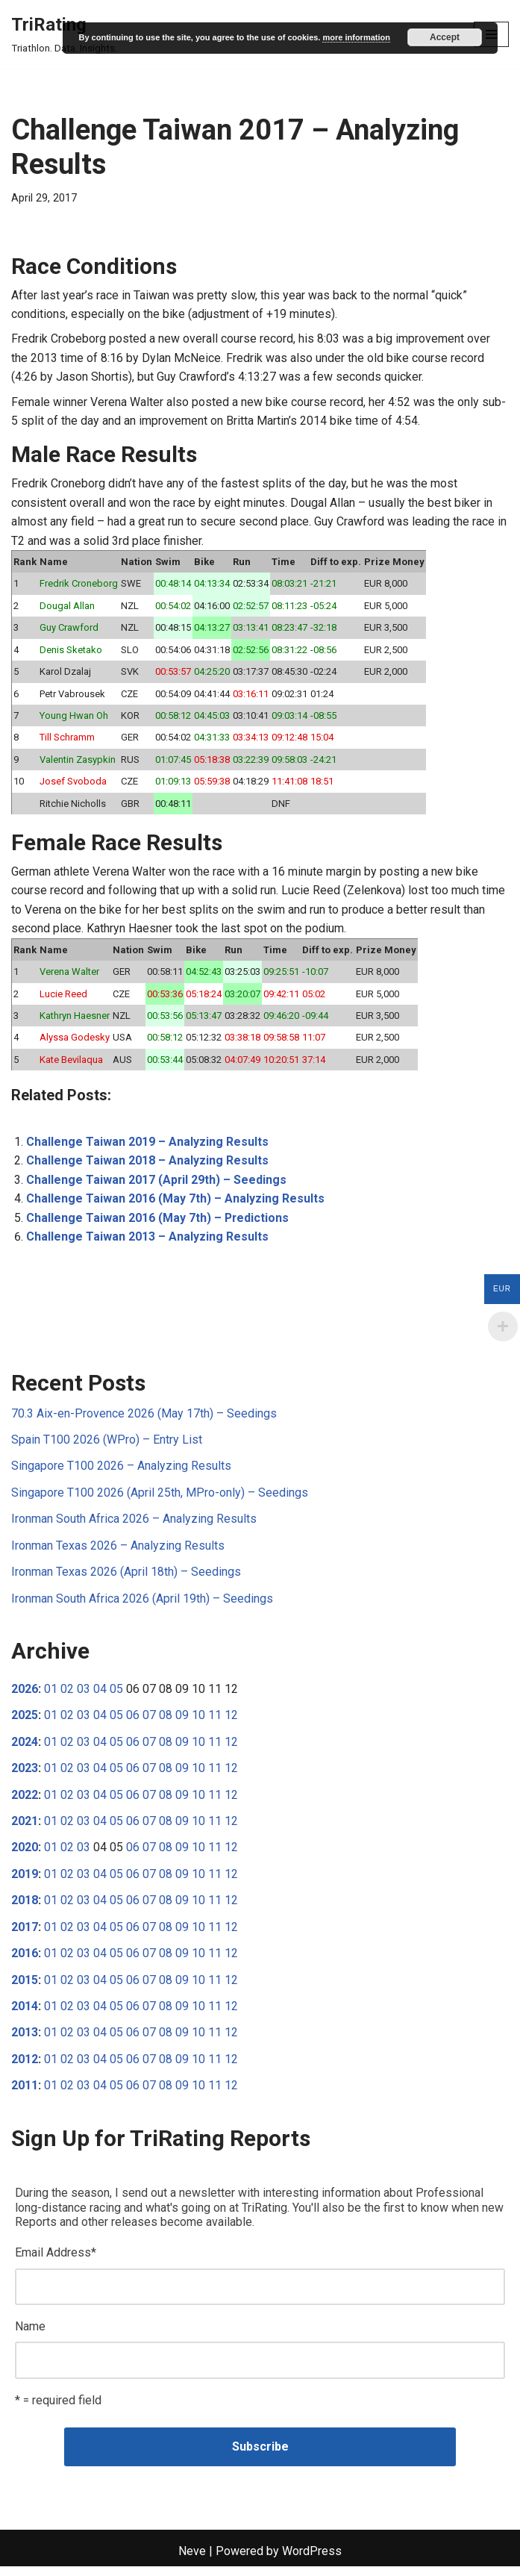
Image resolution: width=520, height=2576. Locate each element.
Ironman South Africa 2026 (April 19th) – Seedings (142, 1604)
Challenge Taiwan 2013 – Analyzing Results (147, 1242)
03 (83, 1695)
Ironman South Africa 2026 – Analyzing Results (134, 1525)
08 (165, 1722)
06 (133, 1722)
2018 (24, 1907)
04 (100, 1695)
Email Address (55, 2261)
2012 (24, 2067)
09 (182, 1722)
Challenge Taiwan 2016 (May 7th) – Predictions (158, 1223)
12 (231, 1722)
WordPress (312, 2561)
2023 (24, 1775)
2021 (24, 1828)
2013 (24, 2040)
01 (50, 1695)
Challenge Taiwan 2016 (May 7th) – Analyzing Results (175, 1204)
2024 (24, 1748)
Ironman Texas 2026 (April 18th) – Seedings (126, 1578)
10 (198, 1722)
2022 (24, 1801)
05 (116, 1695)
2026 (24, 1695)
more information (355, 37)
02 (67, 1695)
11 (215, 1722)
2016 (24, 1961)
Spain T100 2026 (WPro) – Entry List (106, 1445)
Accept (445, 37)
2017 (24, 1934)
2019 (24, 1881)
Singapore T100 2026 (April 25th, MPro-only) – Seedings (159, 1498)
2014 (24, 2014)
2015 (24, 1987)
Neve (192, 2561)
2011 (24, 2094)
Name (30, 2335)
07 (149, 1722)
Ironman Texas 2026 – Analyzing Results (118, 1551)
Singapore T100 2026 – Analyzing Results (121, 1472)
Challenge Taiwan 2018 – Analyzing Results (147, 1165)
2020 (24, 1854)
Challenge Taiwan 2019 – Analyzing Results (147, 1146)
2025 (24, 1722)
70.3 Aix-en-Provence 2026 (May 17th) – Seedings (144, 1419)
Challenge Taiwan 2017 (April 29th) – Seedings (156, 1185)
